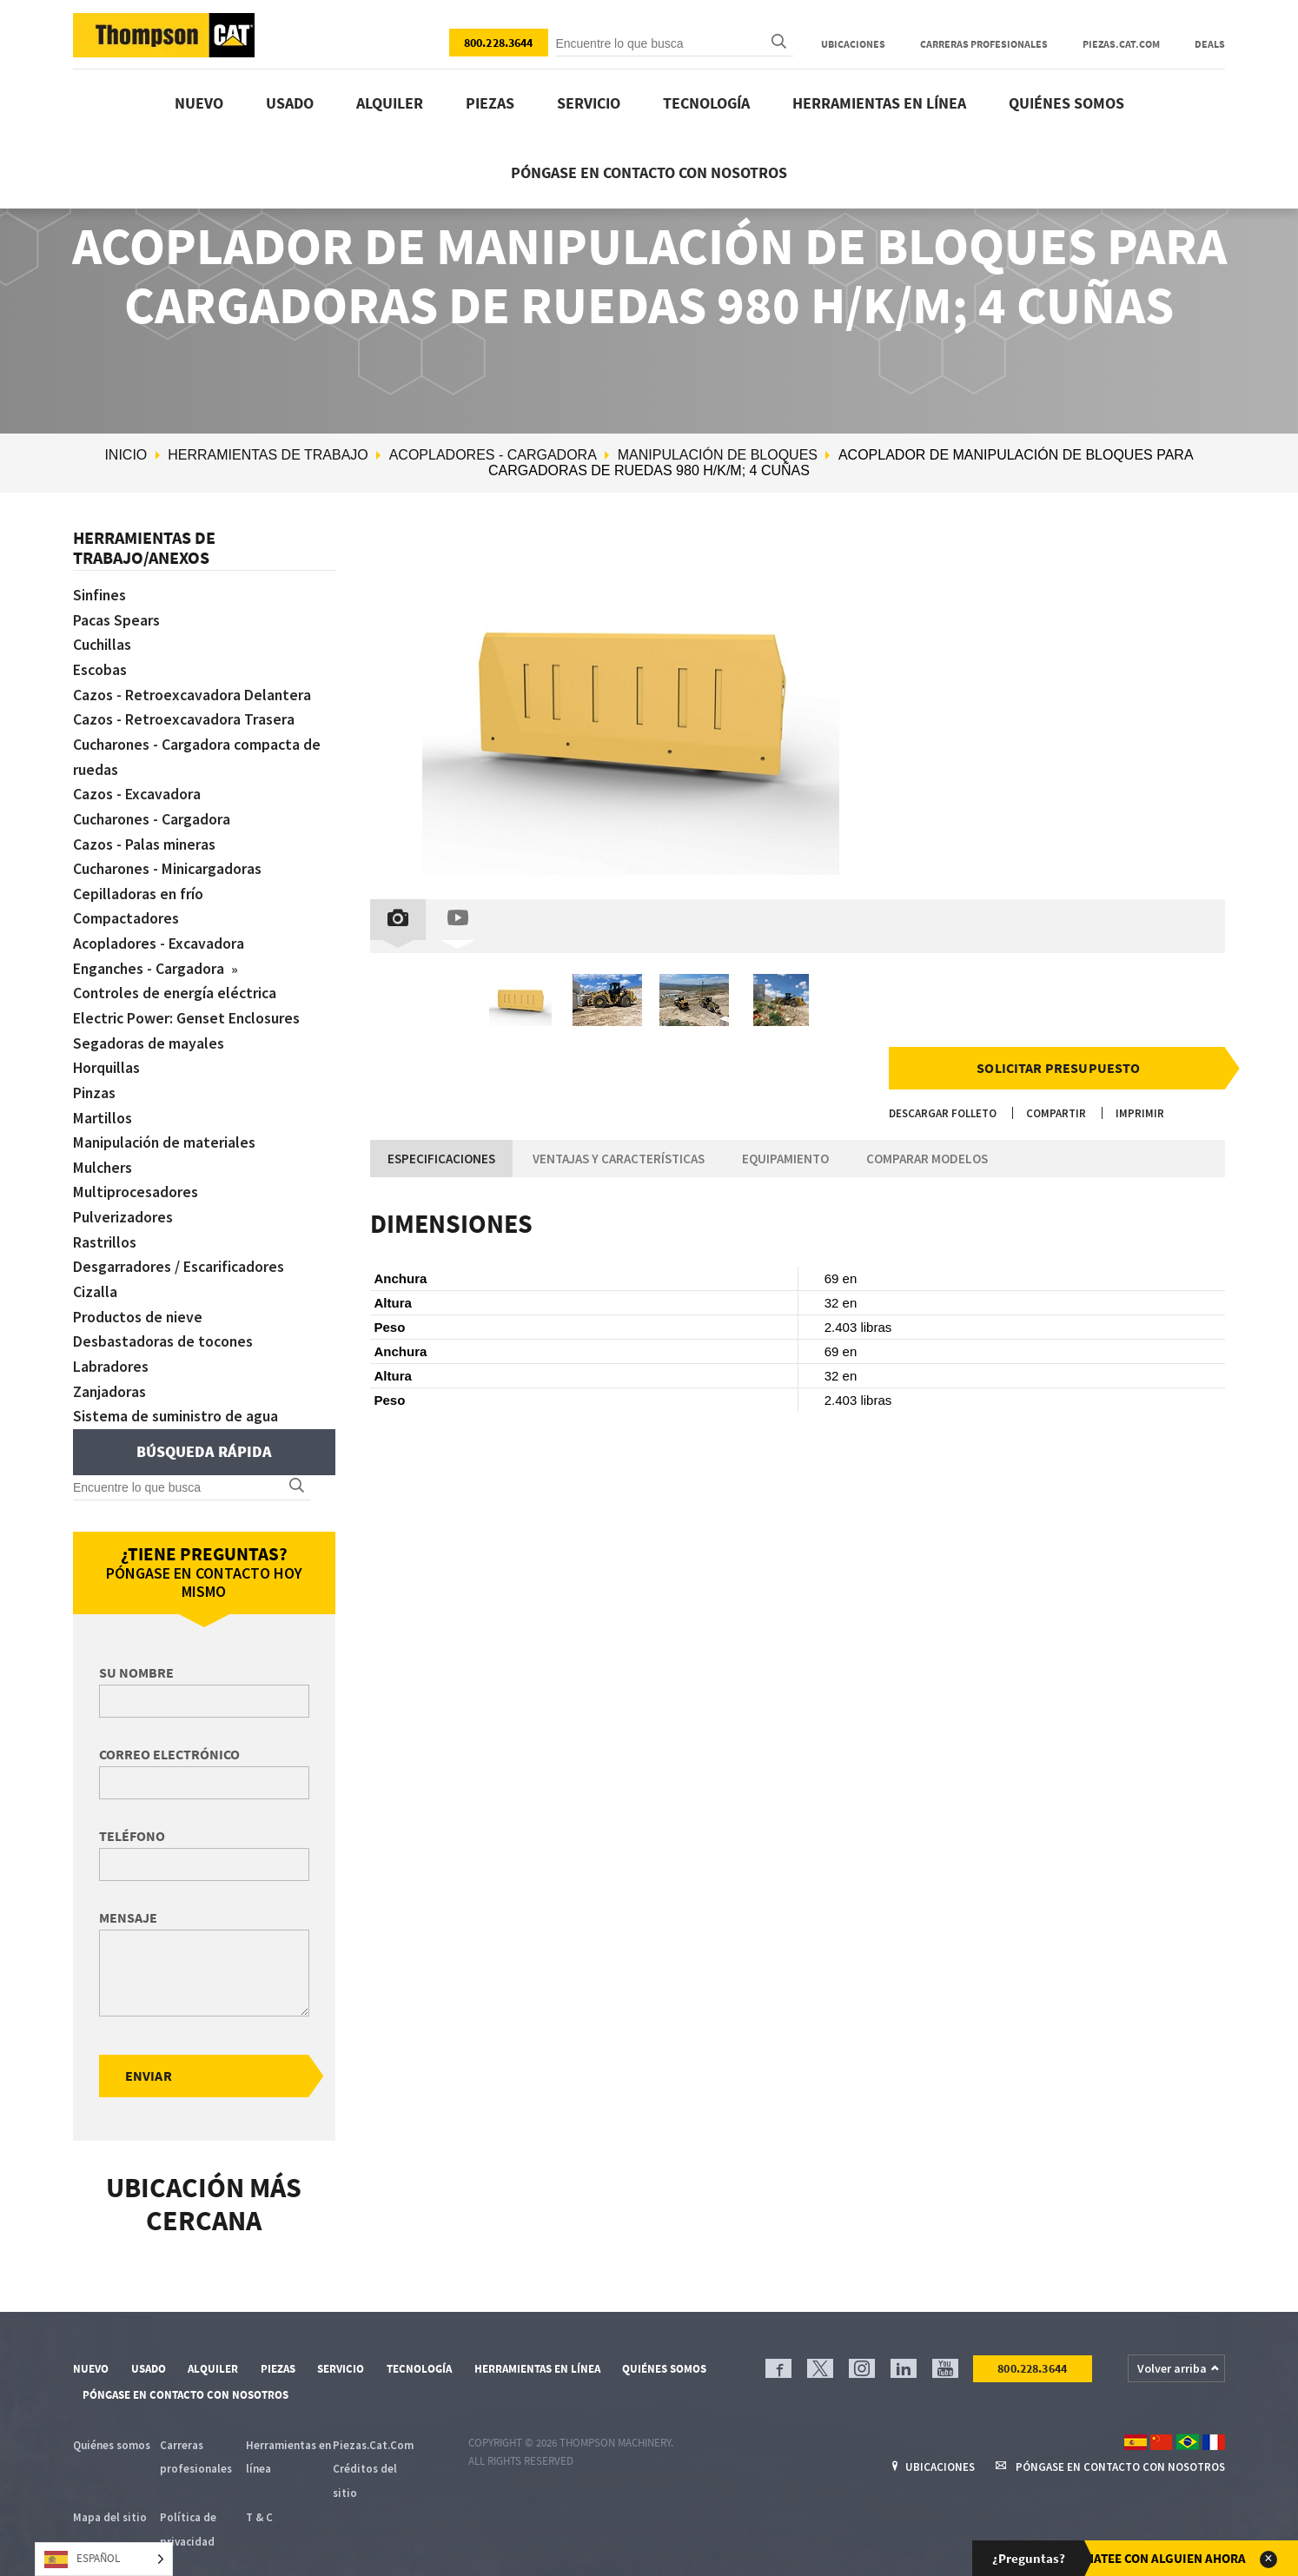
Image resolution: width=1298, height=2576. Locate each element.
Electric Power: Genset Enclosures (188, 1006)
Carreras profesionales (984, 43)
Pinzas (94, 1079)
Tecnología (706, 103)
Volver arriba (1172, 2346)
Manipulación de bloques (718, 454)
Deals (1210, 43)
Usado (290, 103)
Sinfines (100, 595)
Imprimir (1140, 1113)
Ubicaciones (853, 43)
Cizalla (95, 1273)
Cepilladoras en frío (138, 886)
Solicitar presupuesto (1058, 1067)
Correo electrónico (169, 1732)
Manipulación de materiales (165, 1128)
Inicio (125, 454)
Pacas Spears (117, 619)
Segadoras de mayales (148, 1031)
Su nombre (136, 1650)
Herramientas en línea (879, 103)
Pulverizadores (123, 1200)
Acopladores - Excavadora (159, 934)
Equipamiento (785, 1158)
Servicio (588, 103)
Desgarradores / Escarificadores (179, 1249)
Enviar (148, 2054)
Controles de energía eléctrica (176, 982)
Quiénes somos (1066, 103)
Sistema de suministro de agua (176, 1394)
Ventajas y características (619, 1158)
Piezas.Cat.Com (1121, 43)
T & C (259, 2495)
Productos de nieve (138, 1298)
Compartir (1056, 1113)
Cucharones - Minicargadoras (169, 861)
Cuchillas (103, 643)
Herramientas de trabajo (268, 454)
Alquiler (389, 103)
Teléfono (132, 1814)
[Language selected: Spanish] (104, 2559)
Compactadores (126, 910)
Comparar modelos (927, 1158)
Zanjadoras (110, 1371)
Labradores (111, 1346)
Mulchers (103, 1152)
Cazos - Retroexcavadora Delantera (193, 692)
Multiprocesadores (135, 1176)
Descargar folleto (943, 1113)
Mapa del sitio (110, 2495)
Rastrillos (104, 1225)
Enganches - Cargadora (152, 958)
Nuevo (199, 103)
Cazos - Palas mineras (144, 837)
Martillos (102, 1104)
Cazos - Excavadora (137, 788)
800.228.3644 (498, 42)
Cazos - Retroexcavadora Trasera (184, 716)
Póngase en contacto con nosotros (649, 172)
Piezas (490, 103)
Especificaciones (441, 1158)
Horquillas (107, 1055)
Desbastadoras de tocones (164, 1322)
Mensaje (128, 1895)
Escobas (100, 668)
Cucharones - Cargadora (153, 813)
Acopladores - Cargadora (493, 454)
